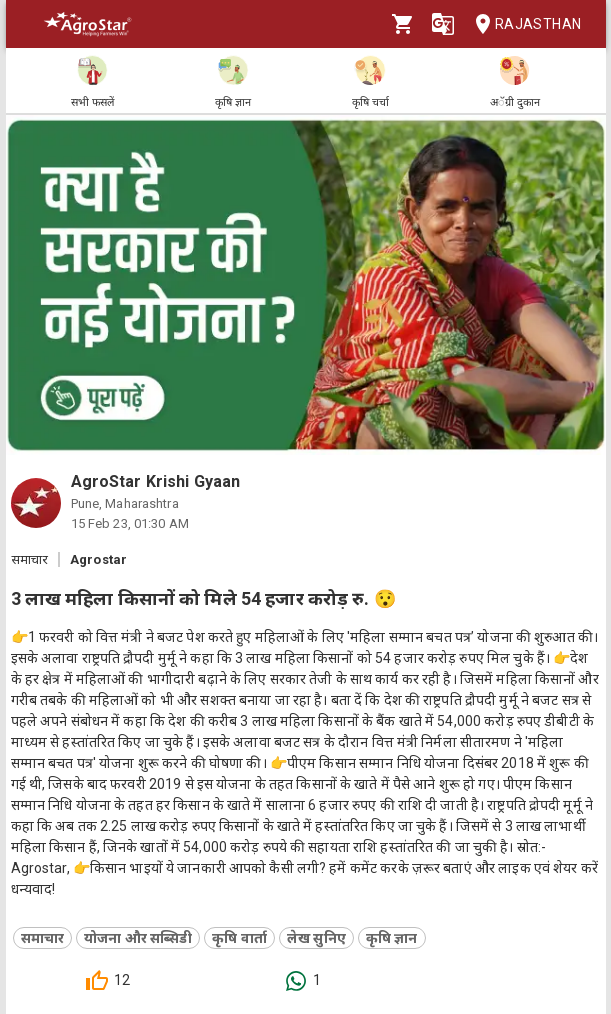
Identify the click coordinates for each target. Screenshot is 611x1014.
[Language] (443, 24)
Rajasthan (522, 24)
